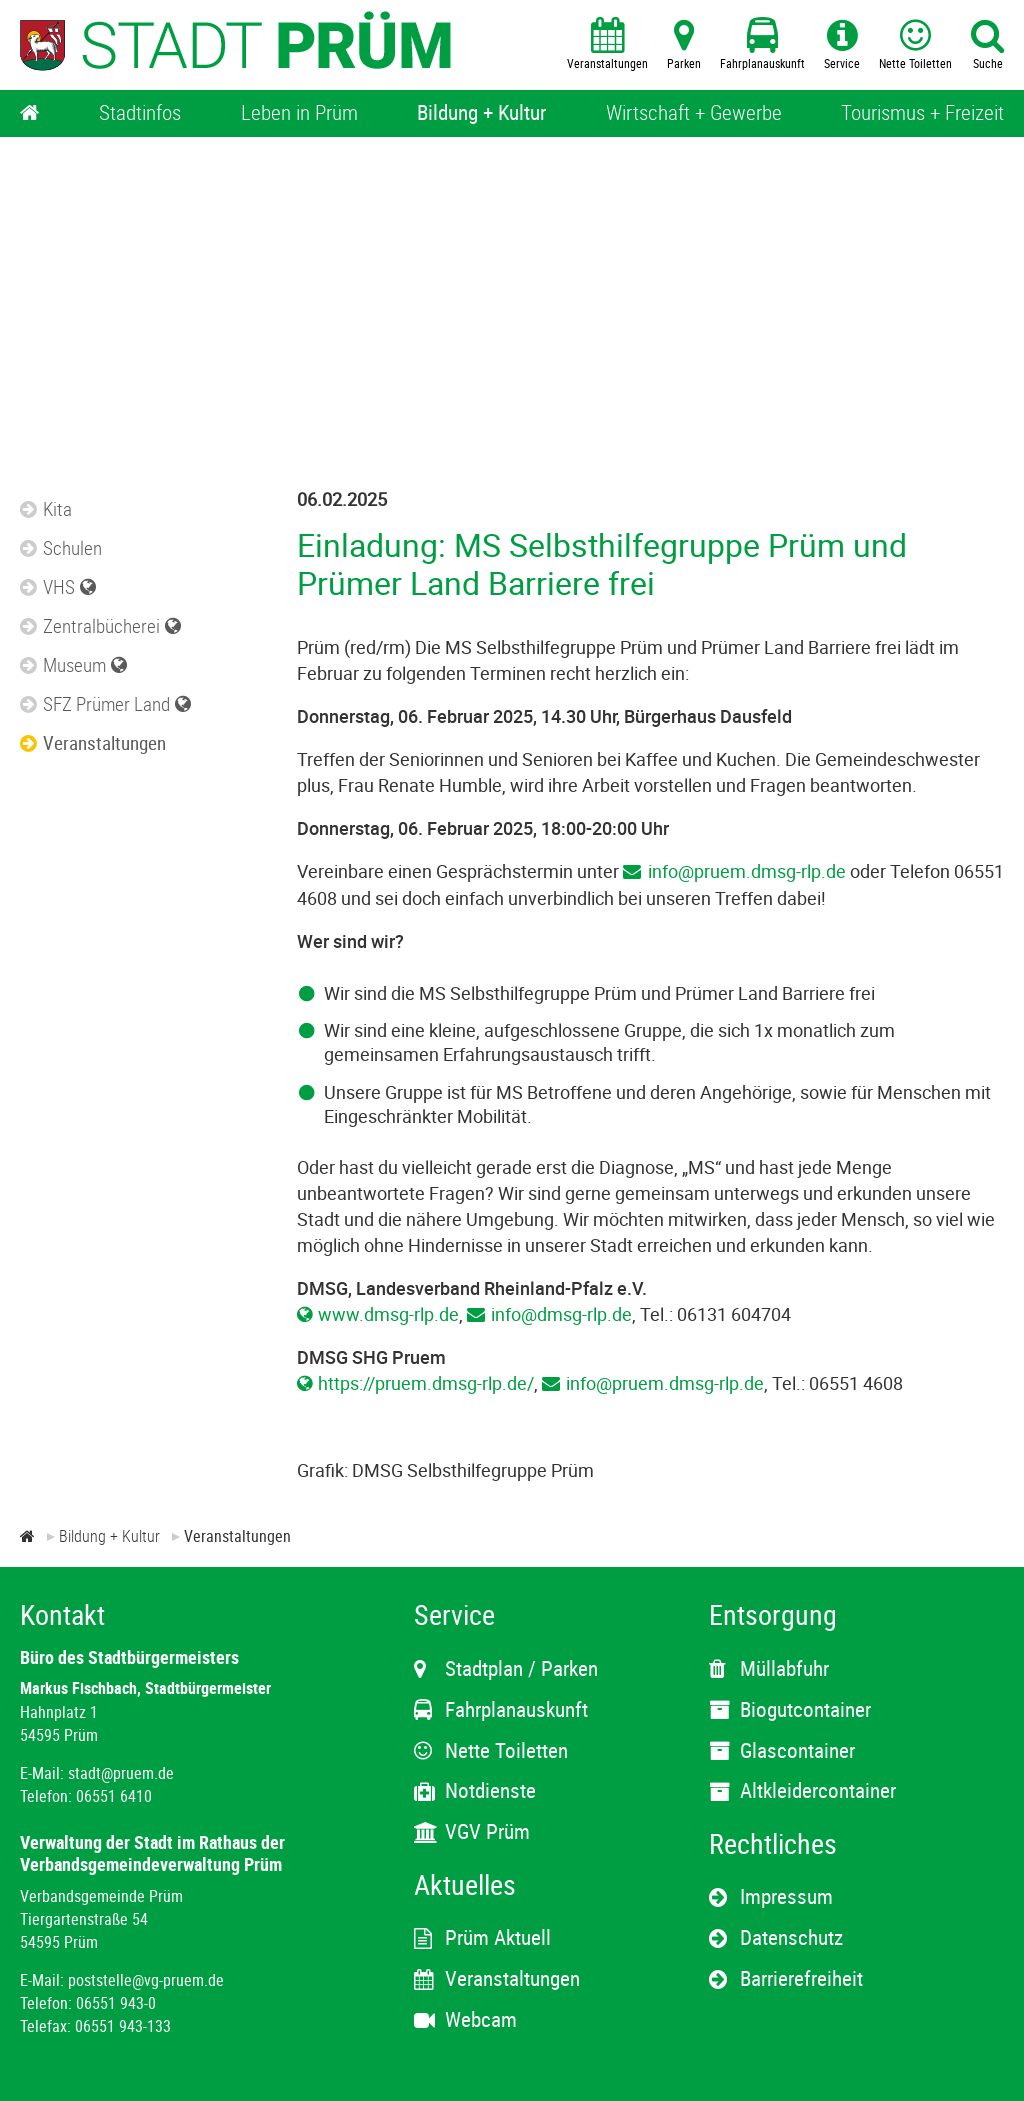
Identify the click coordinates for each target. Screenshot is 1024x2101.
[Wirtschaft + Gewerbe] (694, 113)
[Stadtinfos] (140, 113)
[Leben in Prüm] (299, 113)
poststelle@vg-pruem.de (146, 1980)
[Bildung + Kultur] (481, 113)
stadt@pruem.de (121, 1773)
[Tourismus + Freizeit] (922, 113)
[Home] (30, 113)
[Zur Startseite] (27, 1536)
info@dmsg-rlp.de (561, 1314)
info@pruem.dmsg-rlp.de (747, 871)
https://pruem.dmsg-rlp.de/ (426, 1383)
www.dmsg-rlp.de (388, 1314)
